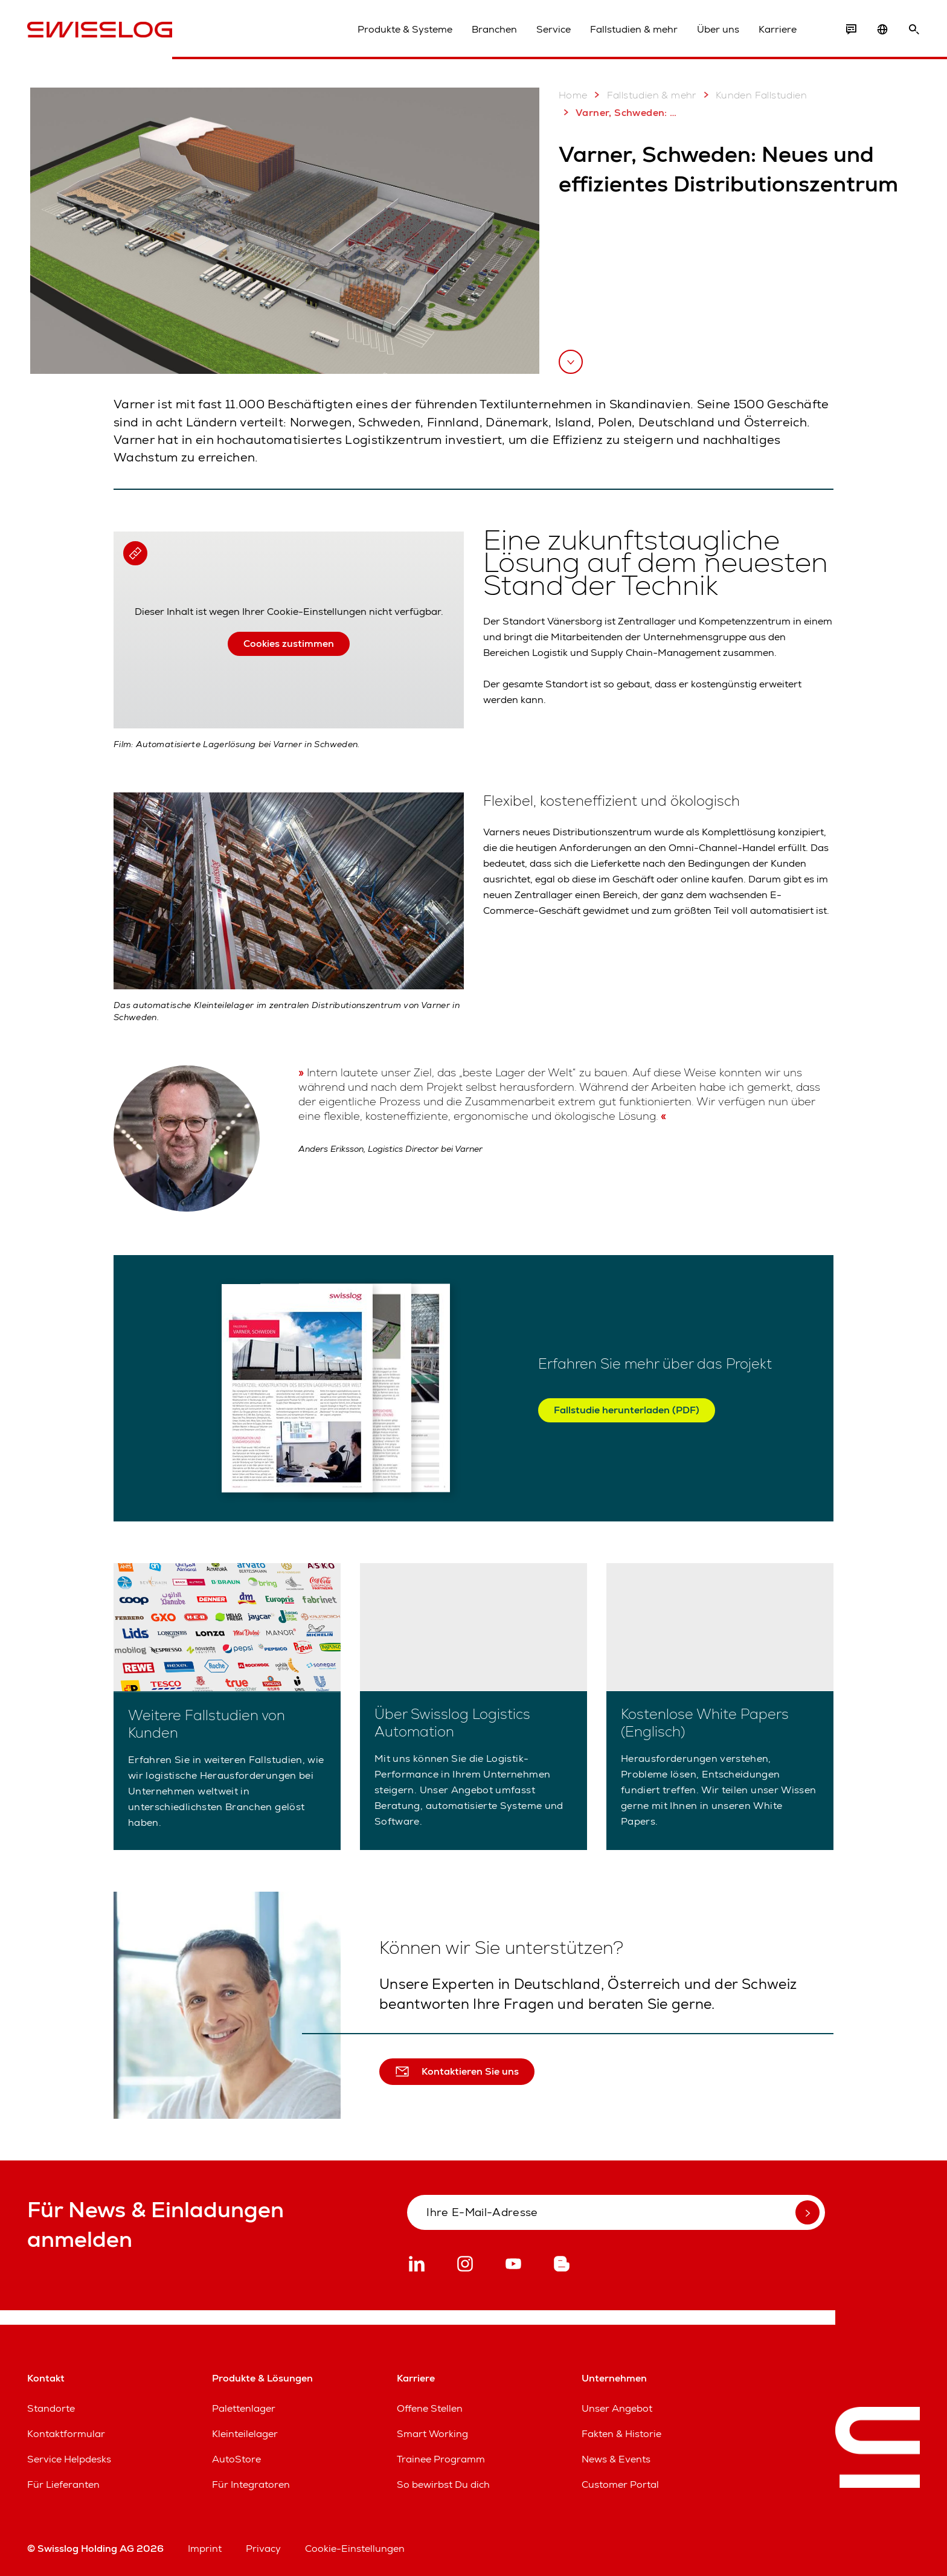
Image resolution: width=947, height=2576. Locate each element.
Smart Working (432, 2433)
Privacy (263, 2548)
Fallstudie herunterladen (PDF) (626, 1410)
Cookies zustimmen (288, 643)
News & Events (616, 2459)
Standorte (51, 2408)
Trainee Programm (441, 2459)
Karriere (778, 29)
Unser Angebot (617, 2408)
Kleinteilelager (245, 2433)
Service (553, 29)
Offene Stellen (430, 2408)
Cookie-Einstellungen (355, 2548)
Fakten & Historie (621, 2433)
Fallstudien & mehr (634, 29)
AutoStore (236, 2459)
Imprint (205, 2548)
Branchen (494, 29)
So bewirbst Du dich (443, 2484)
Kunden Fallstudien (753, 95)
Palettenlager (243, 2408)
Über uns (718, 29)
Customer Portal (620, 2484)
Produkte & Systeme (405, 29)
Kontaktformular (66, 2433)
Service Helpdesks (69, 2459)
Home (573, 95)
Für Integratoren (251, 2484)
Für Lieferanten (63, 2484)
